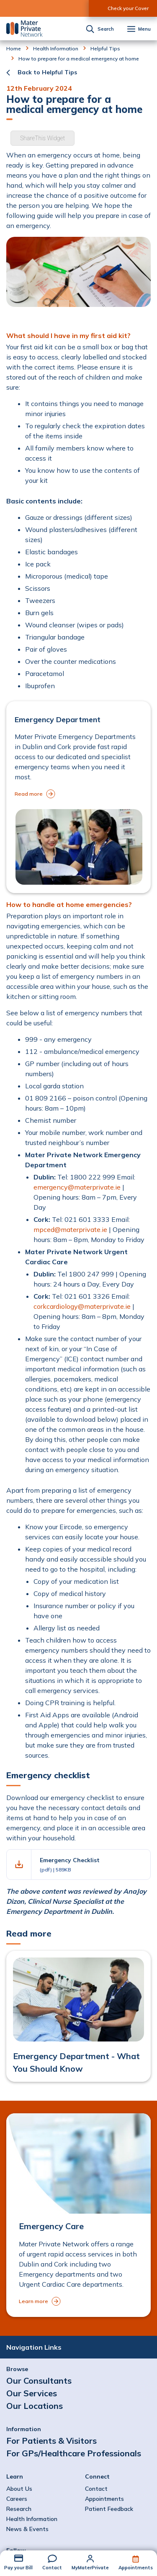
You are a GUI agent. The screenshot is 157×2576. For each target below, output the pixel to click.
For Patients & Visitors (51, 2440)
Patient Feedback (109, 2509)
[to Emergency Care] (78, 2215)
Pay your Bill (18, 2568)
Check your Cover (128, 8)
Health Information (55, 49)
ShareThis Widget (42, 138)
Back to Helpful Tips (47, 72)
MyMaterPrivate (90, 2568)
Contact (52, 2568)
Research (18, 2509)
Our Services (31, 2393)
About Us (19, 2488)
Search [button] (106, 29)
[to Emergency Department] (78, 797)
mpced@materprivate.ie (70, 1229)
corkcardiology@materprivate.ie (82, 1306)
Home (13, 49)
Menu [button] (144, 29)
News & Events (27, 2529)
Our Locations (34, 2405)
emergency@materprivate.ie (77, 1187)
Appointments (135, 2568)
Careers (16, 2499)
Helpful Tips (105, 49)
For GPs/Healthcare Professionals (73, 2453)
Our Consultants (39, 2380)
